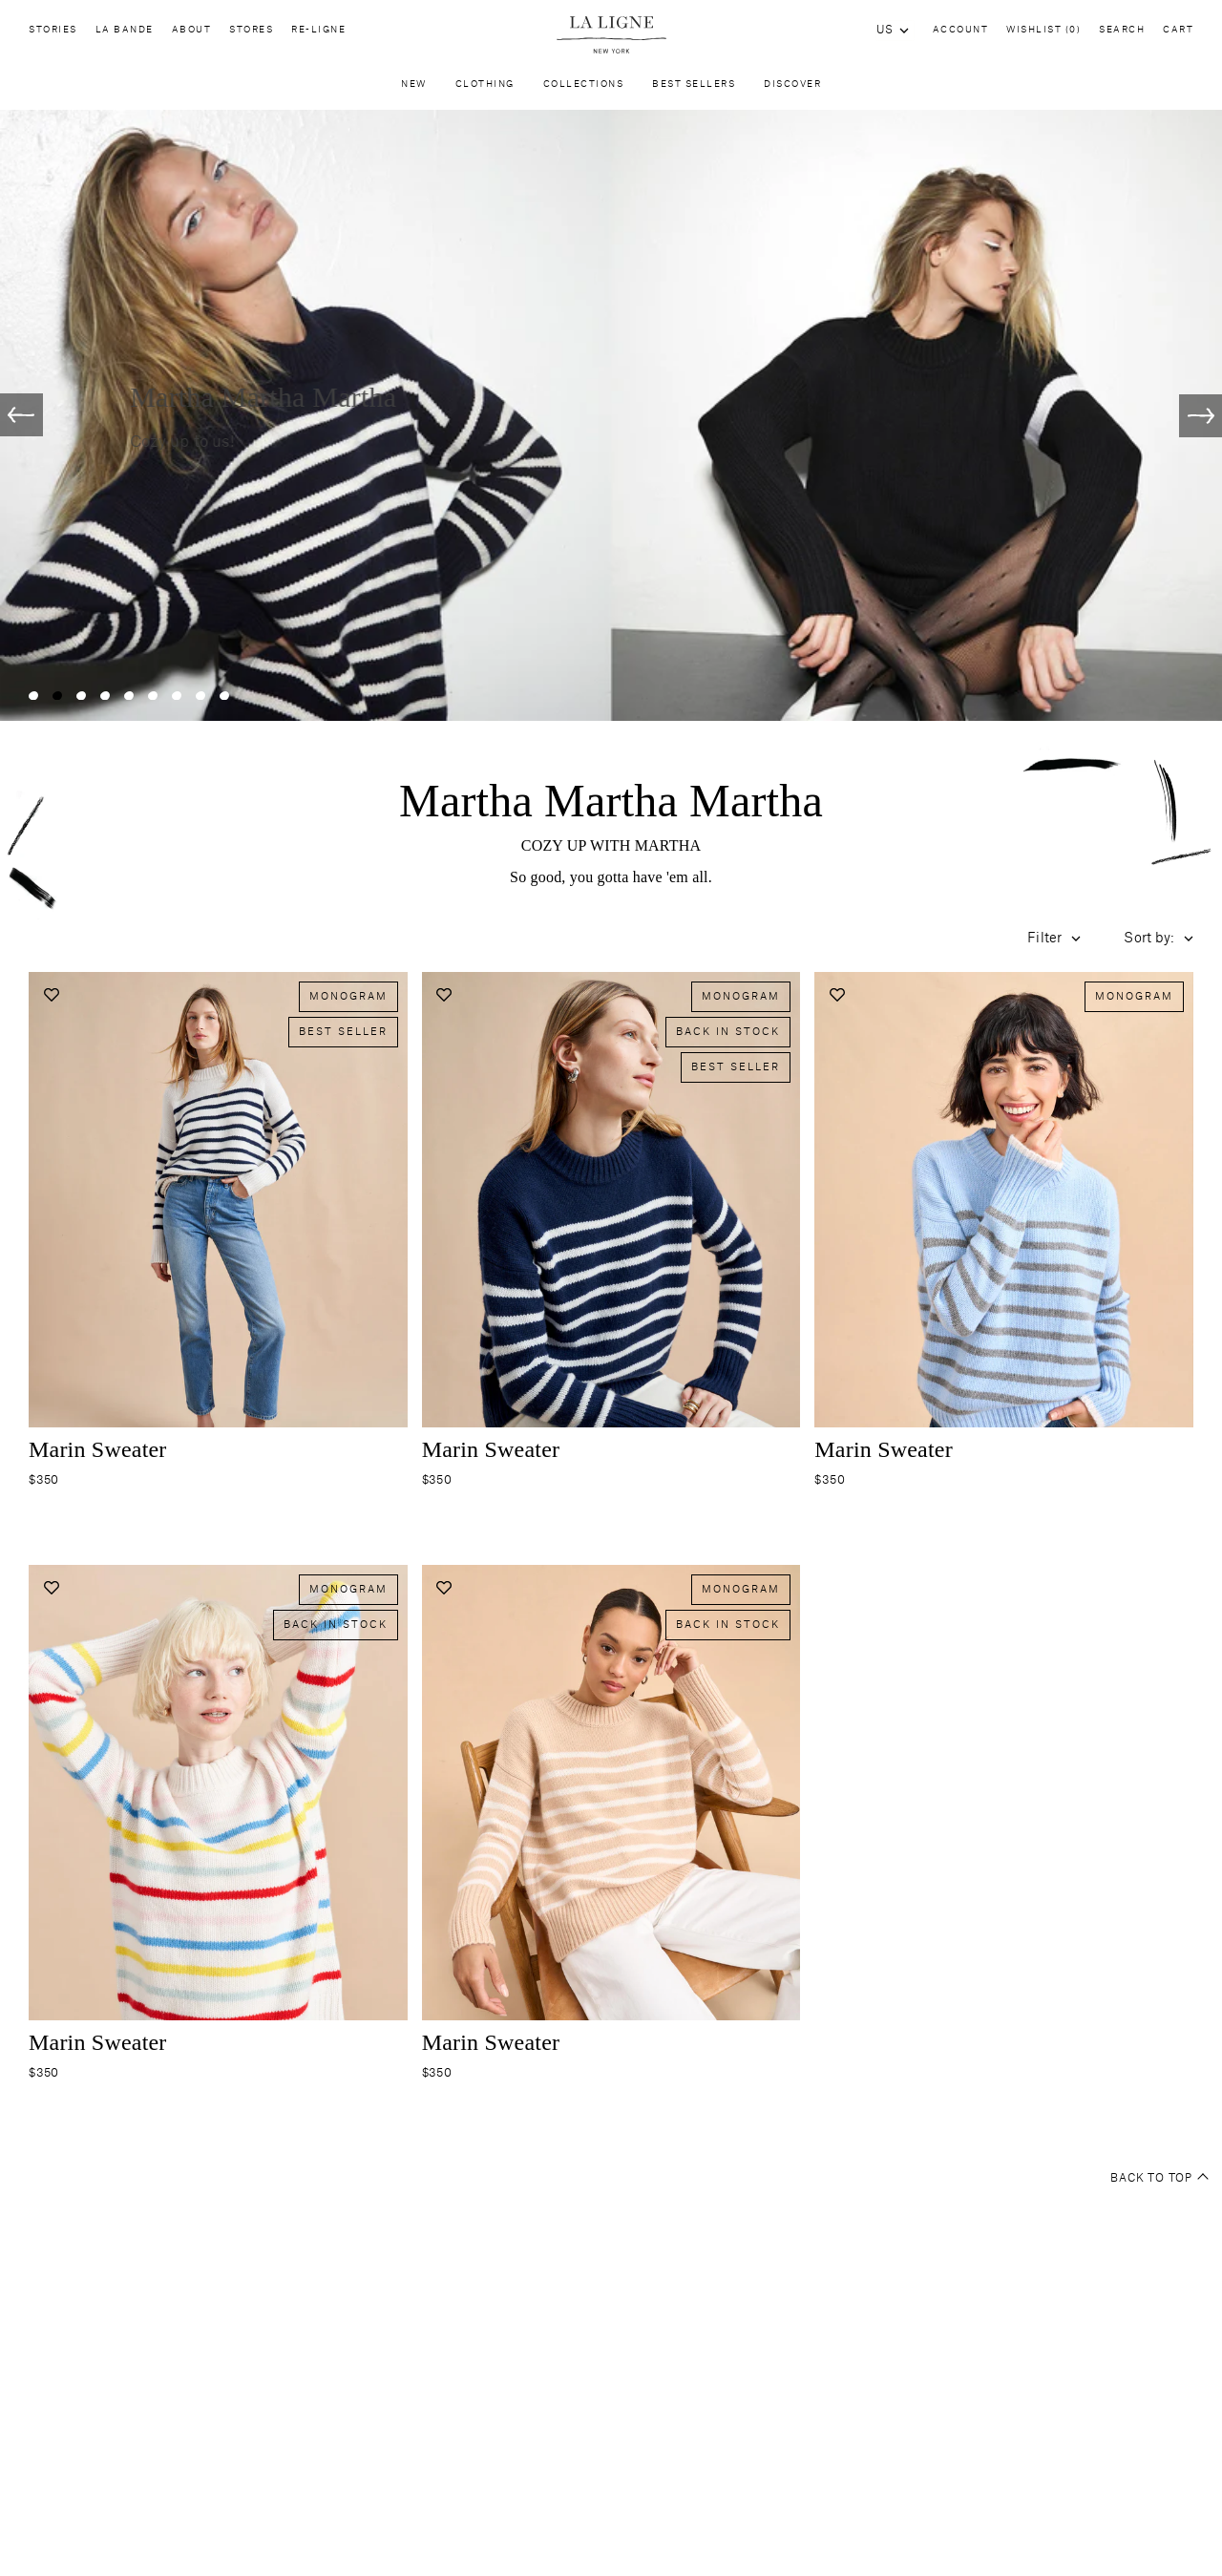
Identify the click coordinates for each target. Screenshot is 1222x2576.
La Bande (124, 34)
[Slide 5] (129, 695)
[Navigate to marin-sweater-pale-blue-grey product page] (1003, 1228)
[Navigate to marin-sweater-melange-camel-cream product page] (611, 1821)
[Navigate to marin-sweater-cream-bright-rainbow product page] (218, 1821)
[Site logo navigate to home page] (611, 34)
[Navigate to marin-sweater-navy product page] (611, 1228)
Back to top (1158, 2179)
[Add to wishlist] (51, 994)
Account (961, 30)
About (192, 34)
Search (1122, 30)
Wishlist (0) (1043, 30)
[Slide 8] (200, 695)
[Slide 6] (153, 695)
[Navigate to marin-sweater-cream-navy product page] (218, 1228)
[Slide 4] (105, 695)
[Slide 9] (224, 695)
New (414, 88)
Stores (251, 34)
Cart (1178, 30)
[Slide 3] (81, 695)
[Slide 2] (57, 695)
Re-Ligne (318, 34)
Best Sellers (693, 88)
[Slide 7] (176, 695)
